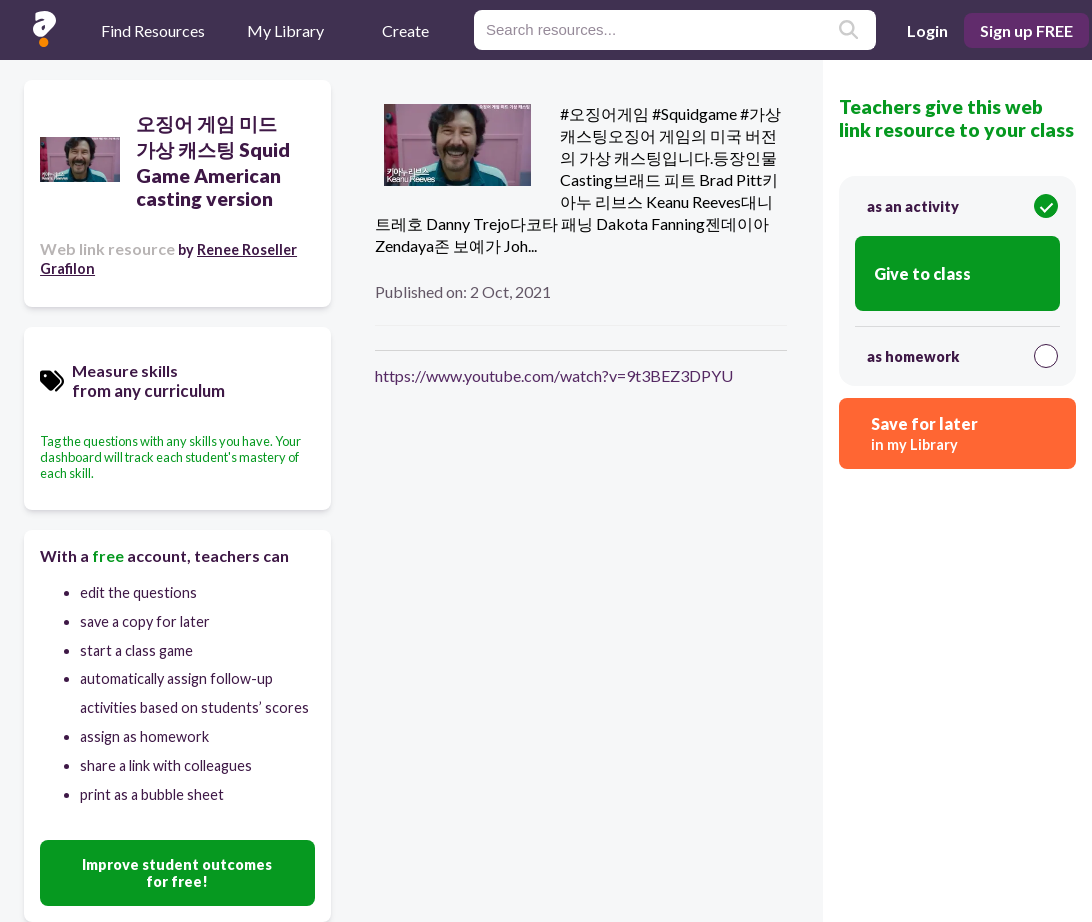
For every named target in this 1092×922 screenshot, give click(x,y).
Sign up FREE (1026, 30)
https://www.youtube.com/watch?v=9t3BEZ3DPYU (554, 375)
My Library (285, 30)
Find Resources (153, 30)
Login (927, 30)
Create (405, 30)
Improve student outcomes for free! (177, 873)
